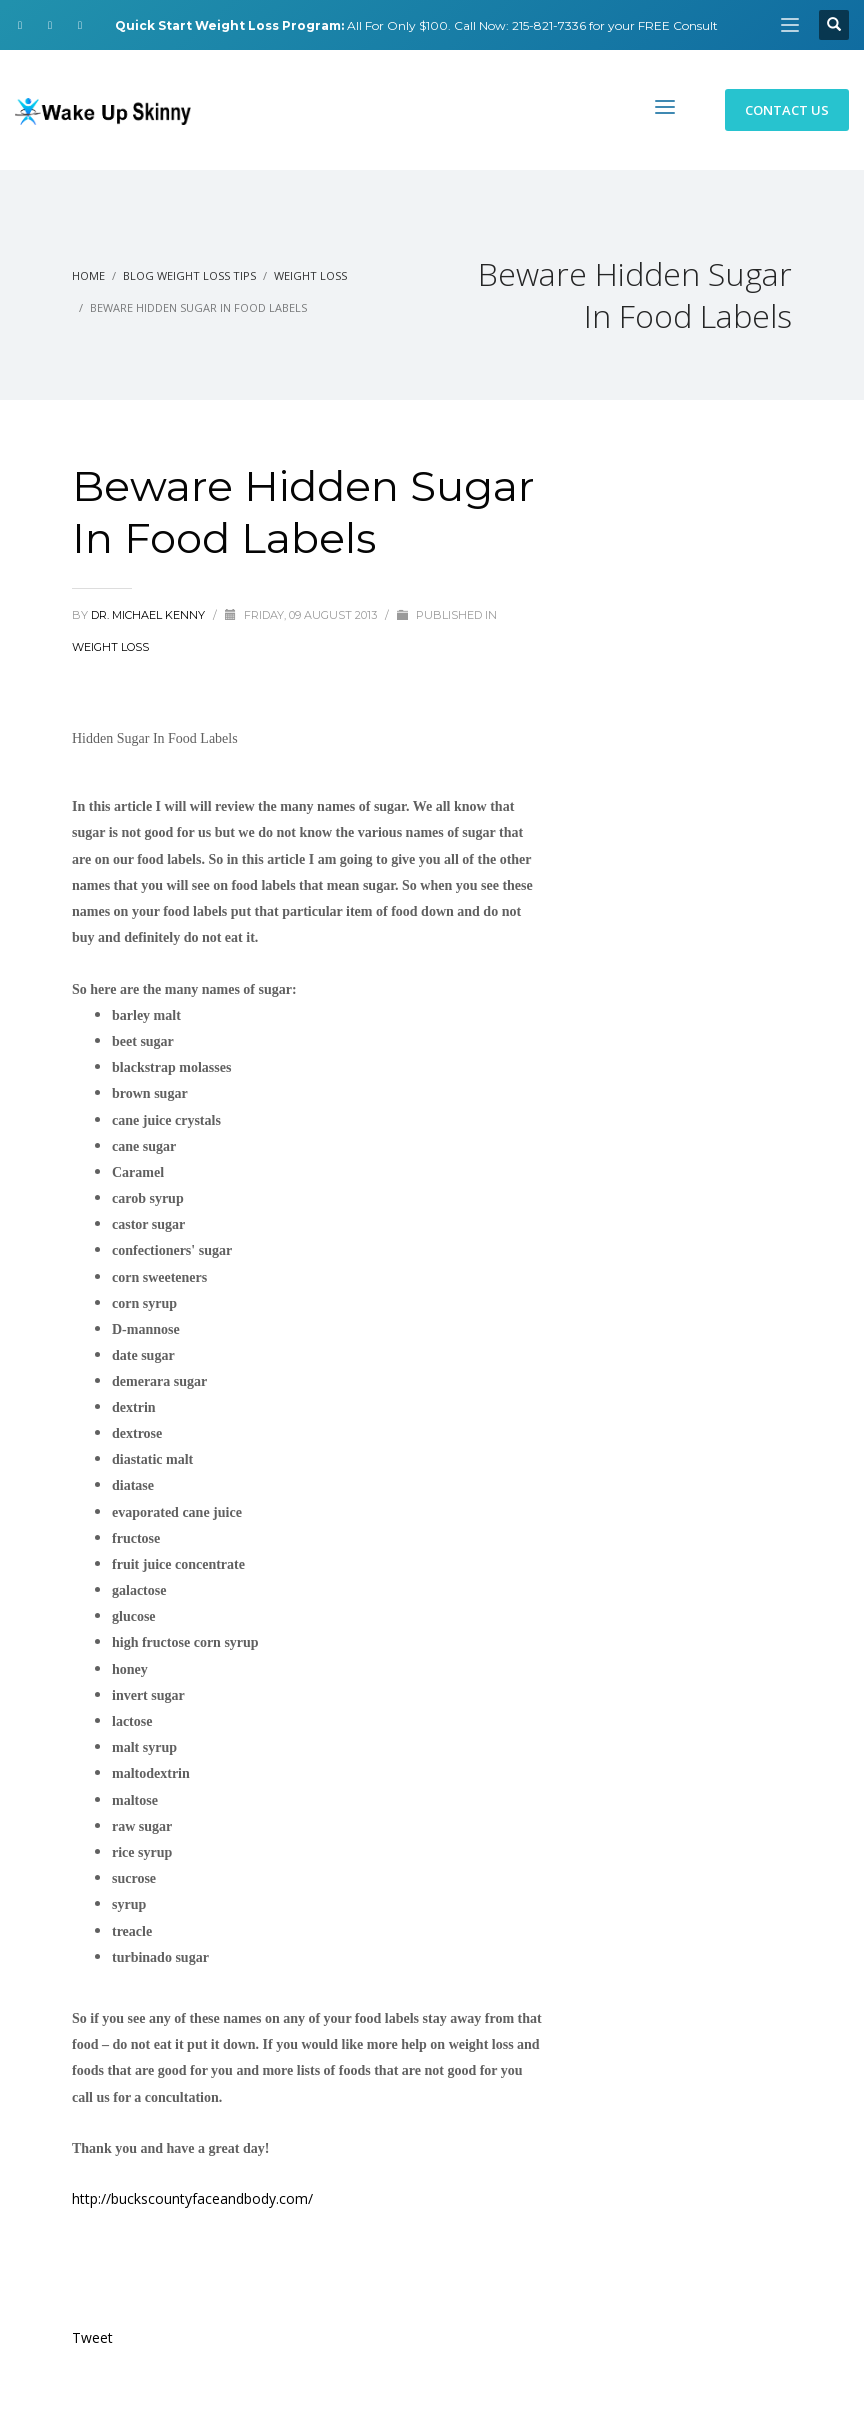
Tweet (92, 2337)
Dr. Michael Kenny (149, 615)
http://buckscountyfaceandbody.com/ (192, 2198)
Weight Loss (110, 647)
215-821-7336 (549, 25)
